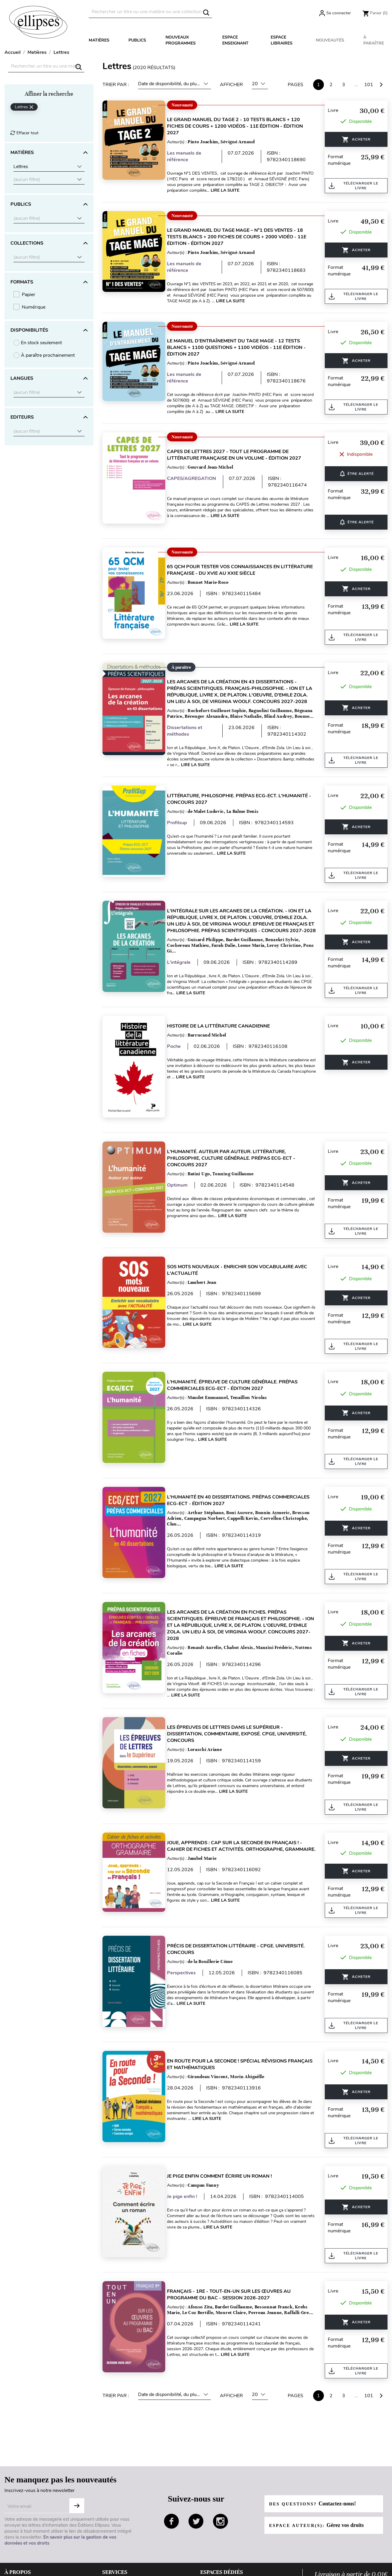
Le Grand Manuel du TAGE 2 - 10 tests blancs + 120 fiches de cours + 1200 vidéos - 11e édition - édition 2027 (242, 126)
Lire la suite (255, 190)
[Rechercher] (150, 12)
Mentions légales (22, 2538)
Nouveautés (330, 40)
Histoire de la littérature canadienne (225, 1025)
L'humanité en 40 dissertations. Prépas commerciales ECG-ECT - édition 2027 (226, 1475)
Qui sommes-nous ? (25, 2519)
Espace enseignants (221, 2519)
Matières (99, 40)
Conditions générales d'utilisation (39, 2567)
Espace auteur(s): (320, 2463)
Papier (28, 294)
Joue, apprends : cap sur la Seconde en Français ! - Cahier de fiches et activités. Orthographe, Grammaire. (241, 1811)
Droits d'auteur (216, 2548)
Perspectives (188, 1934)
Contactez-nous (119, 2538)
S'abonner (76, 2443)
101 (368, 84)
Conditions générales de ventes (37, 2528)
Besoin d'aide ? (118, 2519)
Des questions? (316, 2441)
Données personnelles (27, 2548)
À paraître (373, 40)
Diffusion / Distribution (224, 2557)
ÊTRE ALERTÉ (357, 471)
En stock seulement (41, 342)
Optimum (184, 1178)
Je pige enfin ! (189, 2146)
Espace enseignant (235, 40)
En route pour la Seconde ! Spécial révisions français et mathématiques (234, 2019)
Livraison (112, 2528)
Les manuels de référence (191, 156)
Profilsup (184, 823)
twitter (196, 2459)
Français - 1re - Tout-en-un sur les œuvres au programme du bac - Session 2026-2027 (236, 2238)
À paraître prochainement (48, 355)
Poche (181, 1045)
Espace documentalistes (225, 2528)
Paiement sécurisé (121, 2548)
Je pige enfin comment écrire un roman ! (226, 2125)
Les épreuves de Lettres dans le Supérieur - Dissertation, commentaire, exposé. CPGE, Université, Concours (244, 1701)
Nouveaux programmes (181, 40)
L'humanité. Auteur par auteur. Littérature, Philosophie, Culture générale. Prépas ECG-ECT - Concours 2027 (238, 1151)
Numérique (33, 307)
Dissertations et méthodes (191, 731)
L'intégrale (186, 963)
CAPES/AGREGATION (198, 478)
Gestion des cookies (25, 2557)
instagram (220, 2459)
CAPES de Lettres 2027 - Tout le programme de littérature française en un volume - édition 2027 (241, 454)
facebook (171, 2459)
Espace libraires (282, 40)
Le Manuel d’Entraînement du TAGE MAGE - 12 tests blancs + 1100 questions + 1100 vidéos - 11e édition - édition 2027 (243, 347)
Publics (137, 40)
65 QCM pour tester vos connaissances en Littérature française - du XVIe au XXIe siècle (234, 564)
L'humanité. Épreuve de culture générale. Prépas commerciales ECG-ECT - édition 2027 (239, 1366)
